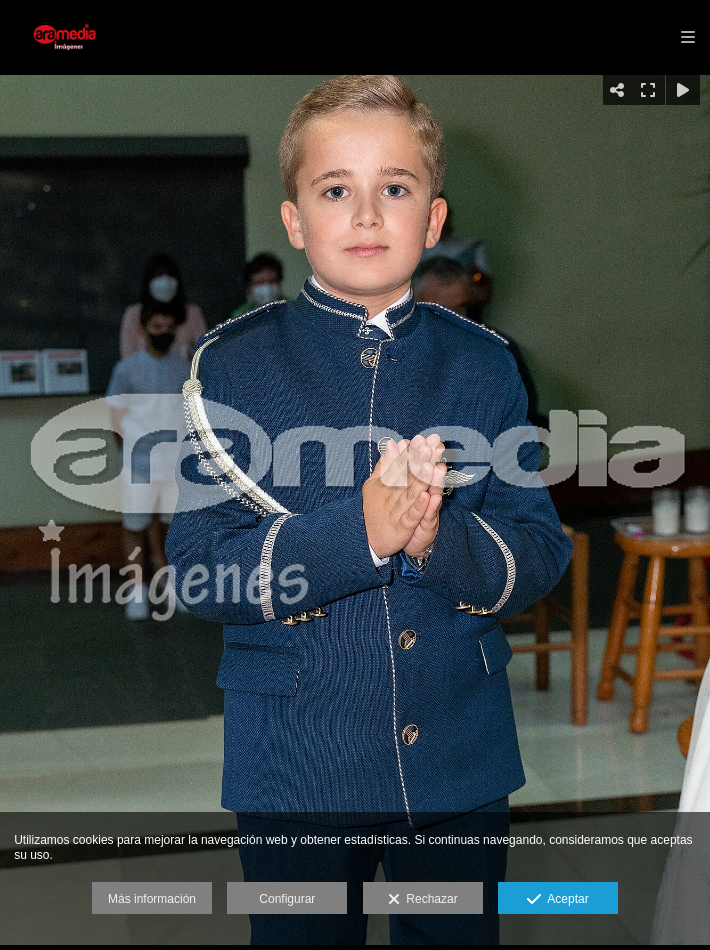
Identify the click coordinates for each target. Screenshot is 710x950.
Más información (152, 899)
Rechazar (423, 900)
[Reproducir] (683, 90)
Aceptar (557, 900)
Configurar (287, 899)
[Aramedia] (68, 37)
